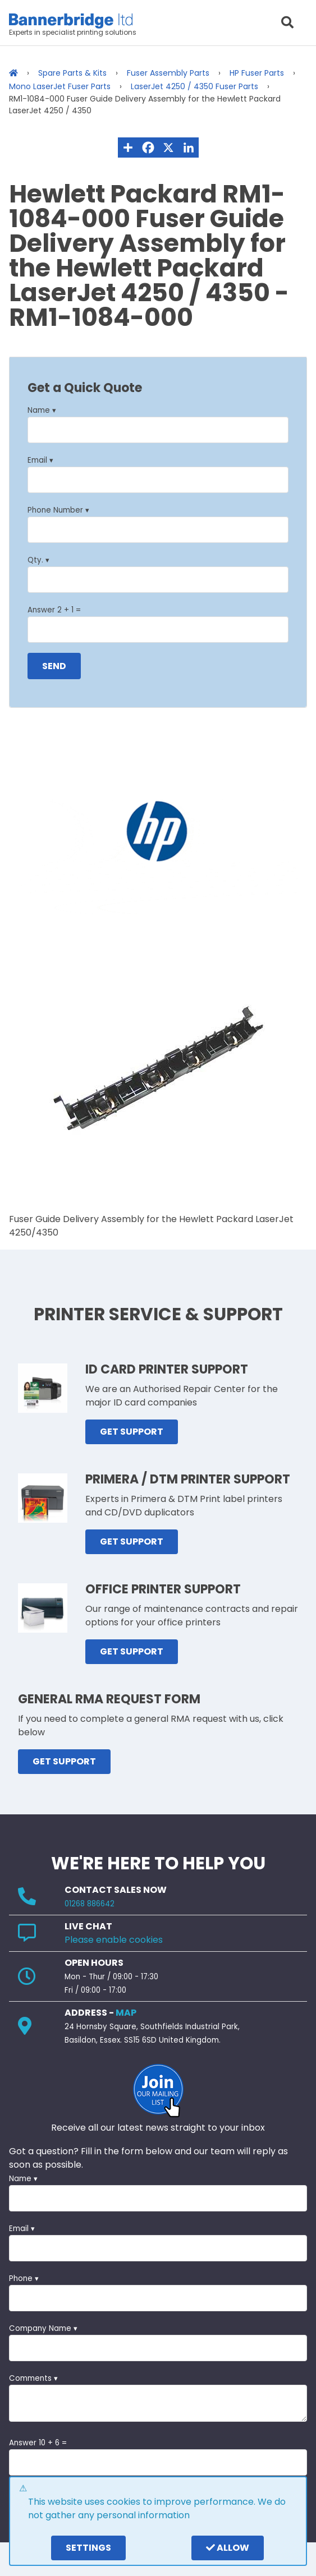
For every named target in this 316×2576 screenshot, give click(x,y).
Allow (227, 2547)
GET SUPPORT (131, 1431)
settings (88, 2547)
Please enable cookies (114, 1939)
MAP (126, 2012)
